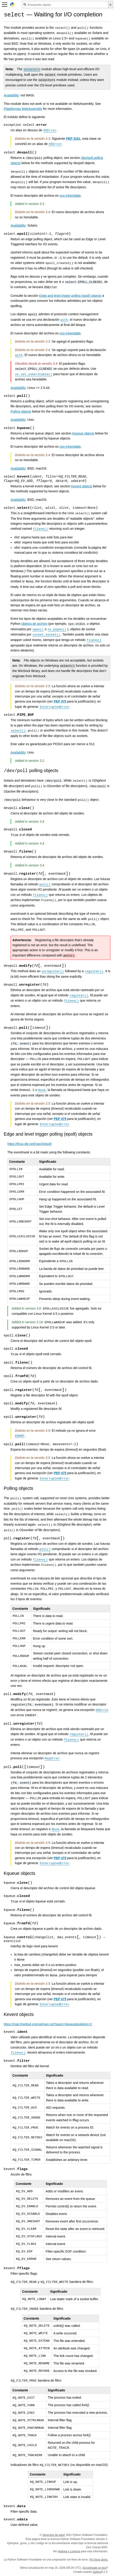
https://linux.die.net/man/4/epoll (29, 1144)
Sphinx (97, 2571)
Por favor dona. (98, 2559)
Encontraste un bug (94, 2567)
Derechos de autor (53, 2535)
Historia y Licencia (69, 2551)
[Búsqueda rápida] (65, 4)
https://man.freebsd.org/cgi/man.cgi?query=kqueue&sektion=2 (48, 2024)
